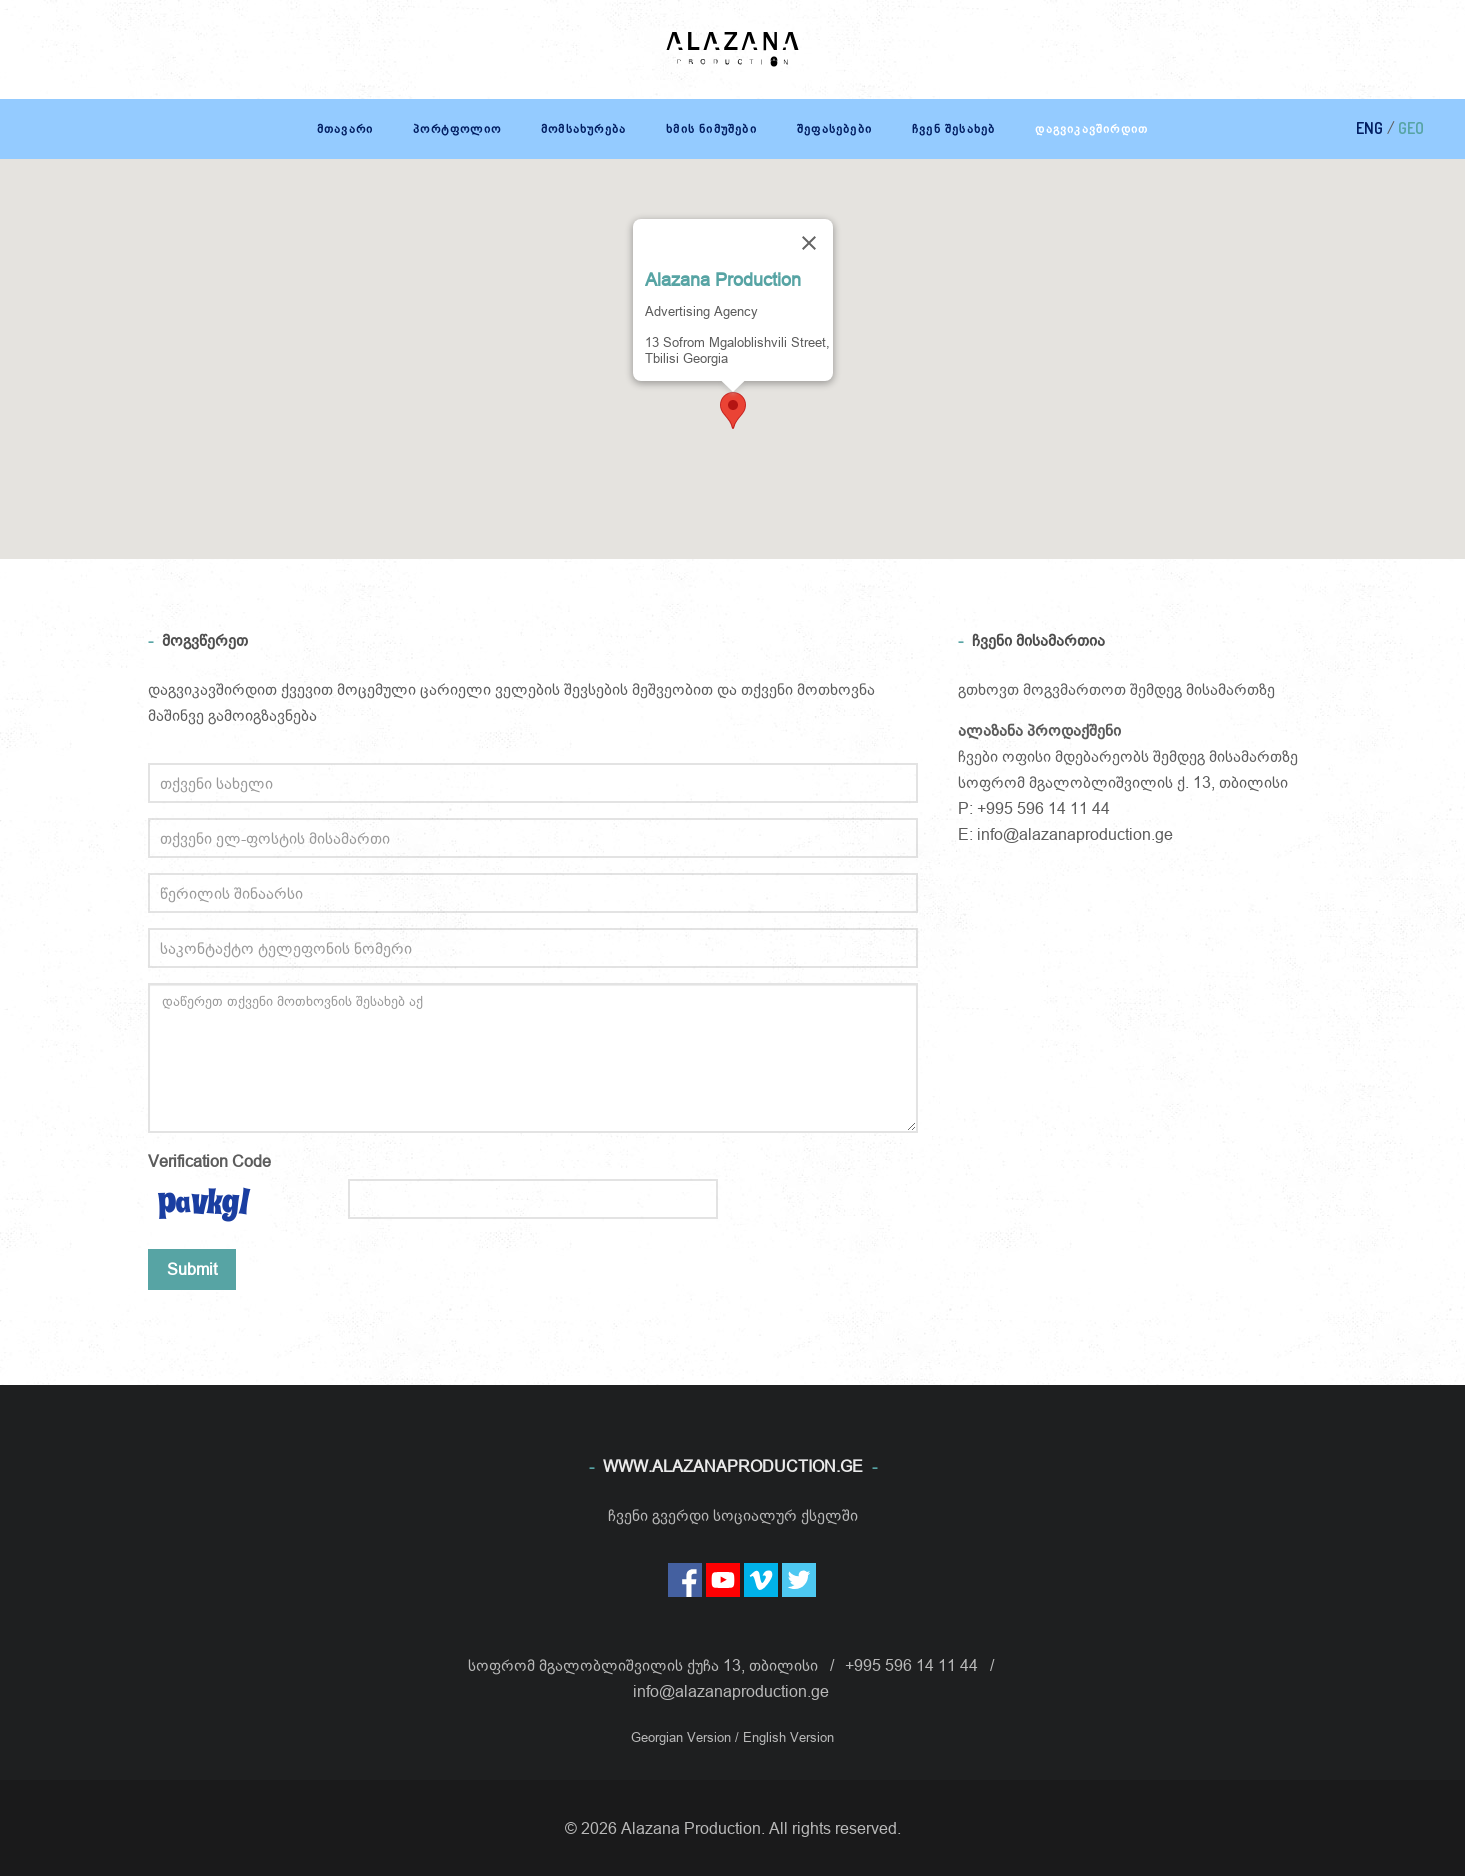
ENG (1369, 128)
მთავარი (345, 128)
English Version (788, 1737)
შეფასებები (834, 128)
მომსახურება (583, 128)
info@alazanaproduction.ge (1075, 834)
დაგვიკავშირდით (1091, 128)
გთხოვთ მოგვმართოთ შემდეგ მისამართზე (1116, 689)
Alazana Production (723, 279)
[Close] (809, 243)
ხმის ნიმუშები (711, 128)
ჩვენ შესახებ (953, 128)
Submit (192, 1269)
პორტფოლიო (457, 128)
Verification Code (209, 1161)
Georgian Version (683, 1737)
